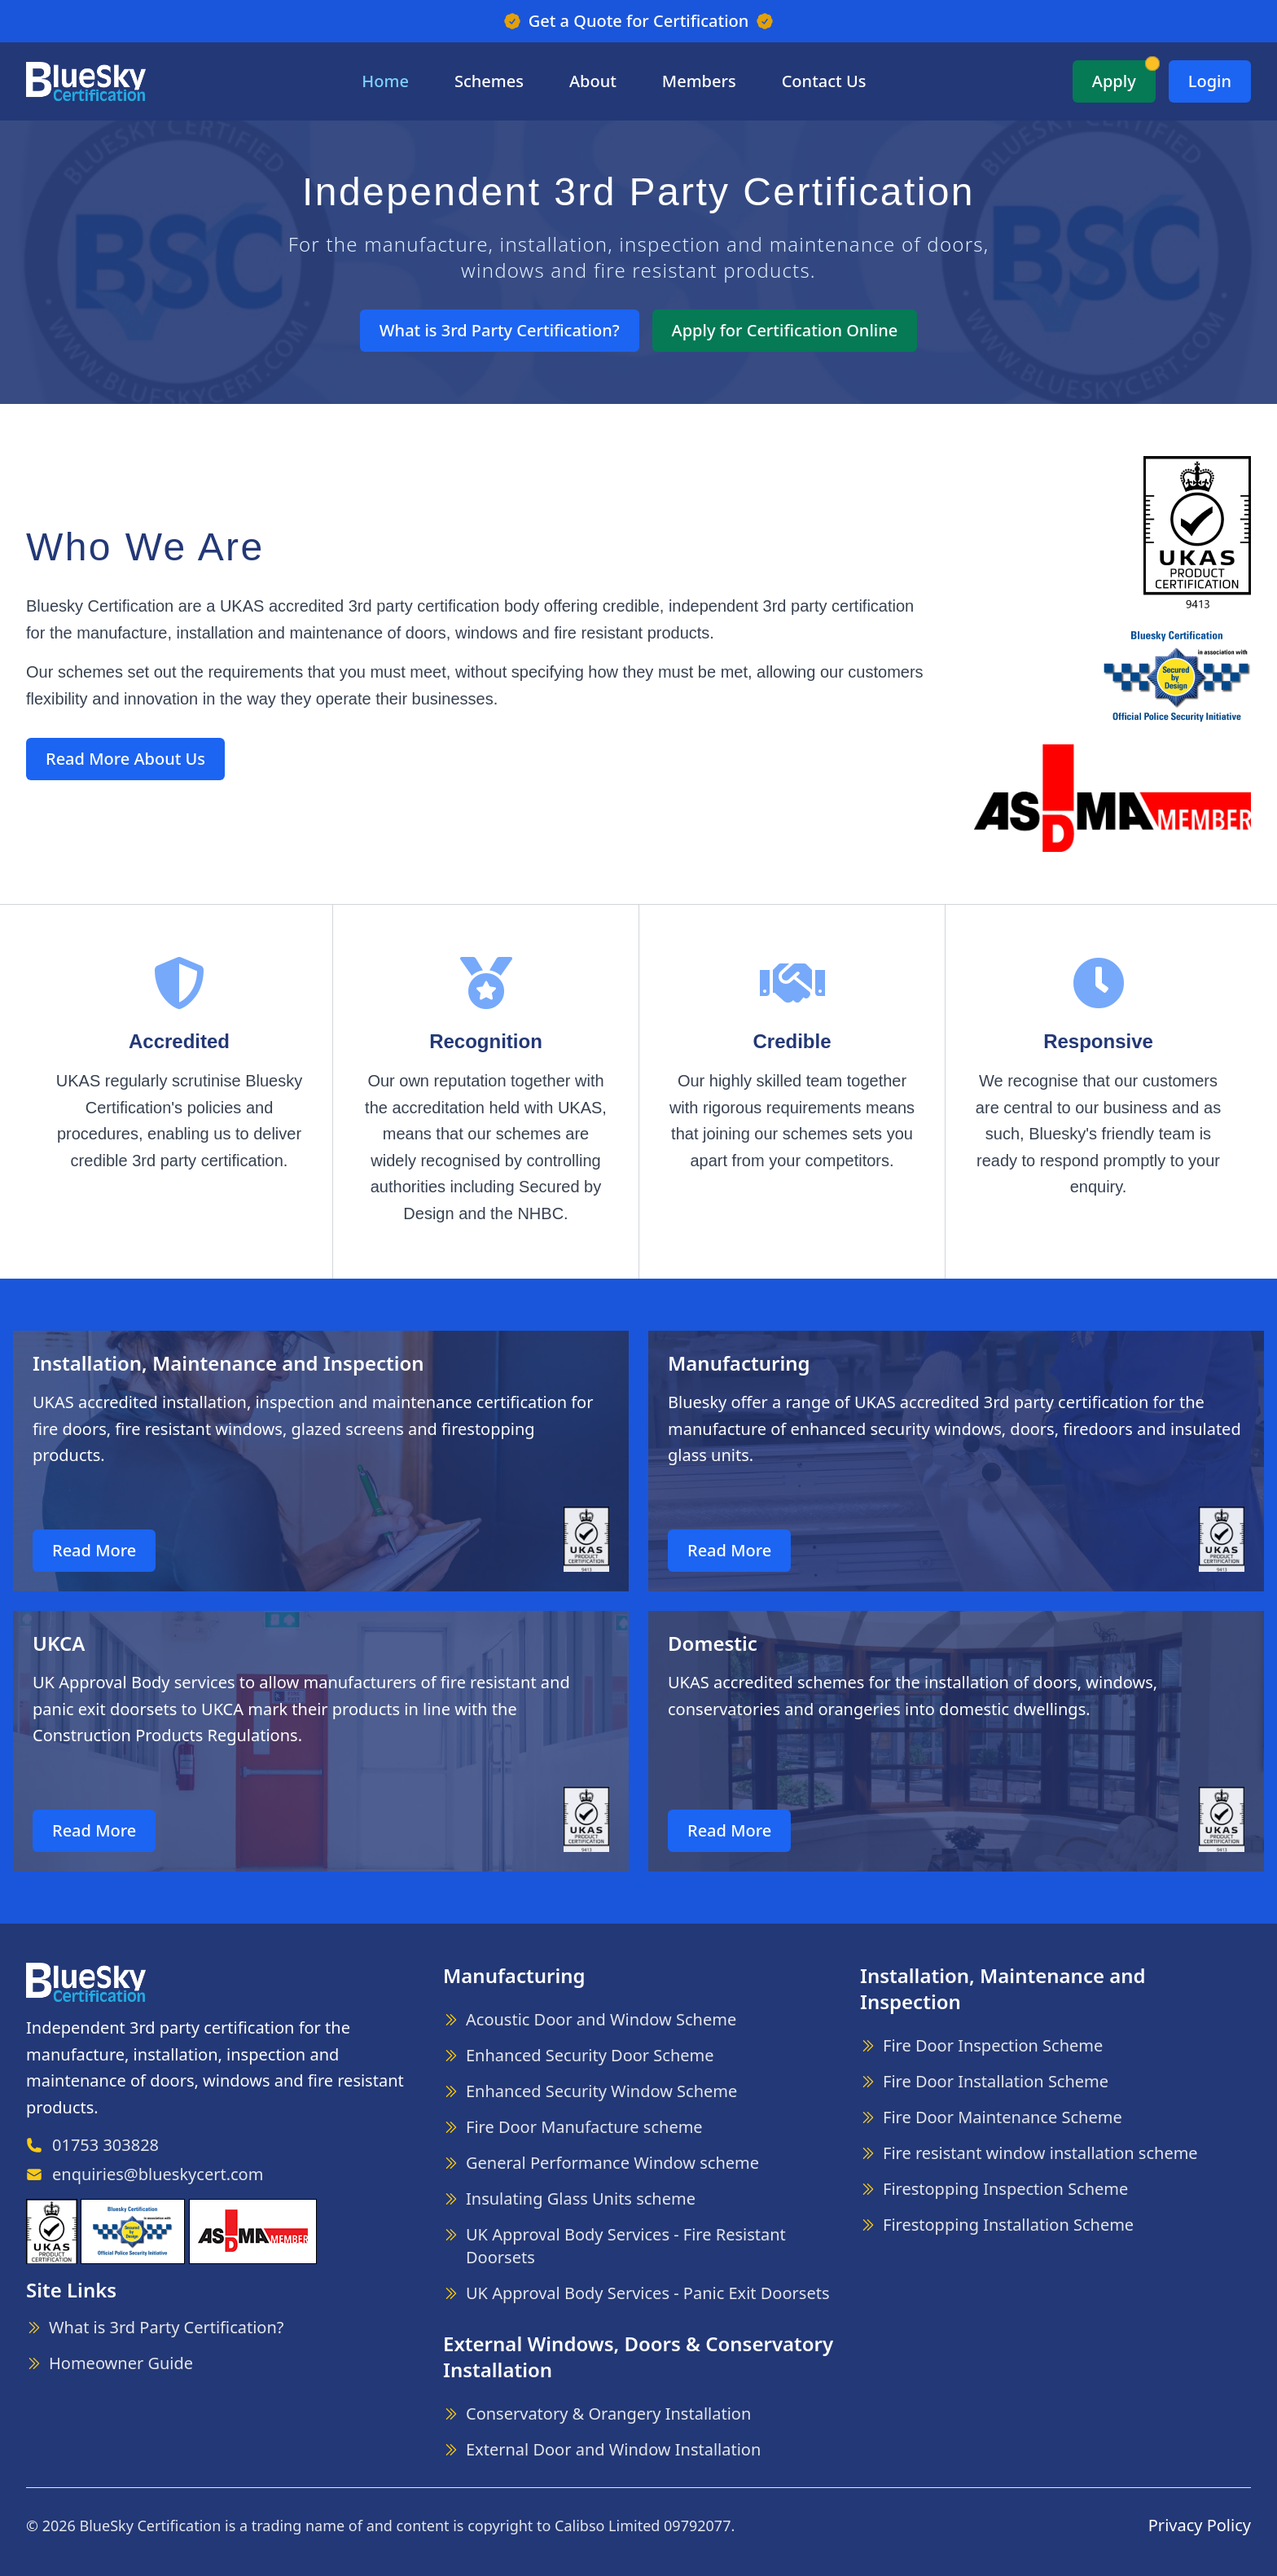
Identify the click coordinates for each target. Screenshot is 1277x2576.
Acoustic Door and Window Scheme (601, 2019)
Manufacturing (514, 1975)
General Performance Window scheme (612, 2163)
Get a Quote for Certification (639, 21)
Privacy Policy (1199, 2525)
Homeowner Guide (121, 2363)
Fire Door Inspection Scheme (993, 2045)
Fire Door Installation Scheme (995, 2081)
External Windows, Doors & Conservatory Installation (638, 2356)
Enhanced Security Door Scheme (590, 2055)
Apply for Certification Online (785, 330)
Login (1209, 81)
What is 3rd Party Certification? (500, 330)
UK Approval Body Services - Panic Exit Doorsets (647, 2293)
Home (385, 81)
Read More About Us (125, 759)
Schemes (489, 81)
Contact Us (824, 81)
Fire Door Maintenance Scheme (1002, 2117)
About (593, 81)
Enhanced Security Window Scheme (601, 2091)
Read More (94, 1550)
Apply (1114, 81)
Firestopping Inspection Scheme (1005, 2189)
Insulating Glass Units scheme (581, 2199)
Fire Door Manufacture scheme (584, 2127)
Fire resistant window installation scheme (1040, 2153)
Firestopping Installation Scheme (1008, 2225)
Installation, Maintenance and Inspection (1003, 1988)
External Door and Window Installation (613, 2449)
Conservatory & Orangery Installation (608, 2414)
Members (699, 81)
